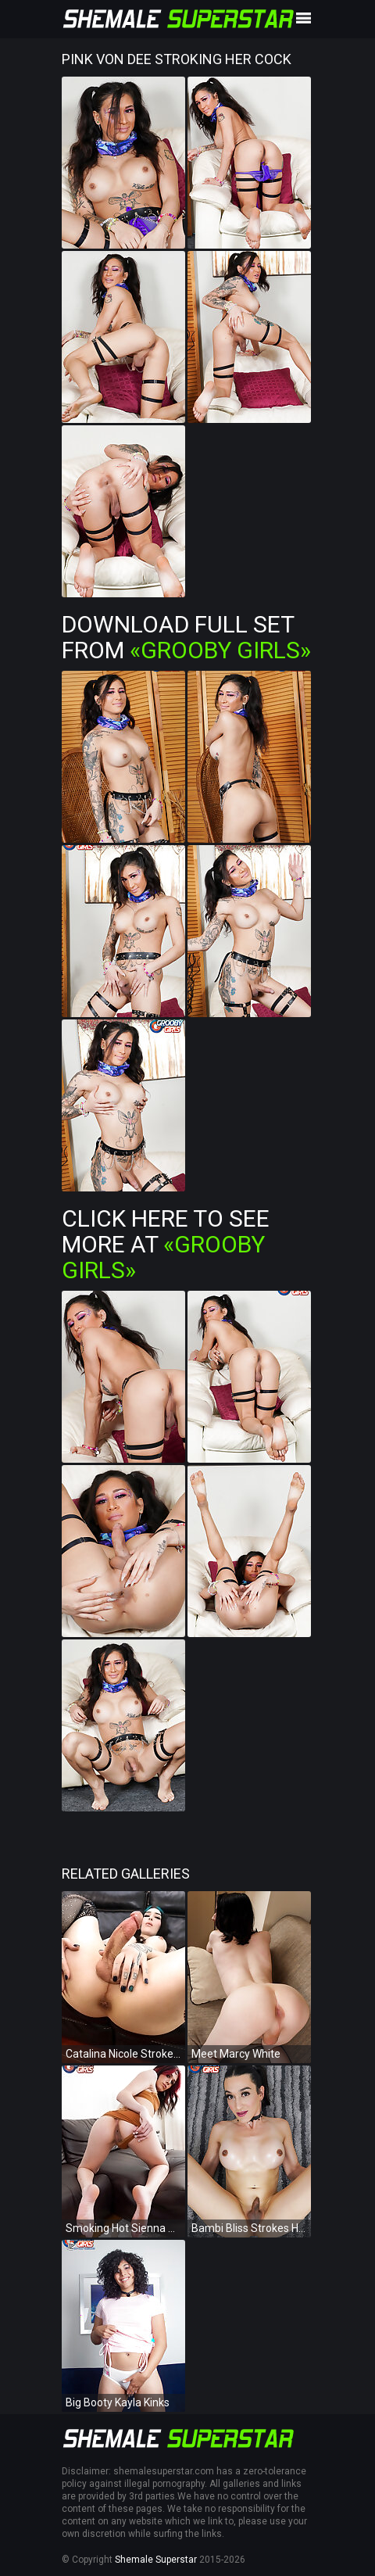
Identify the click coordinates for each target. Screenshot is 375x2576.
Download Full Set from (186, 637)
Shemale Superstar (156, 2559)
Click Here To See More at (166, 1244)
